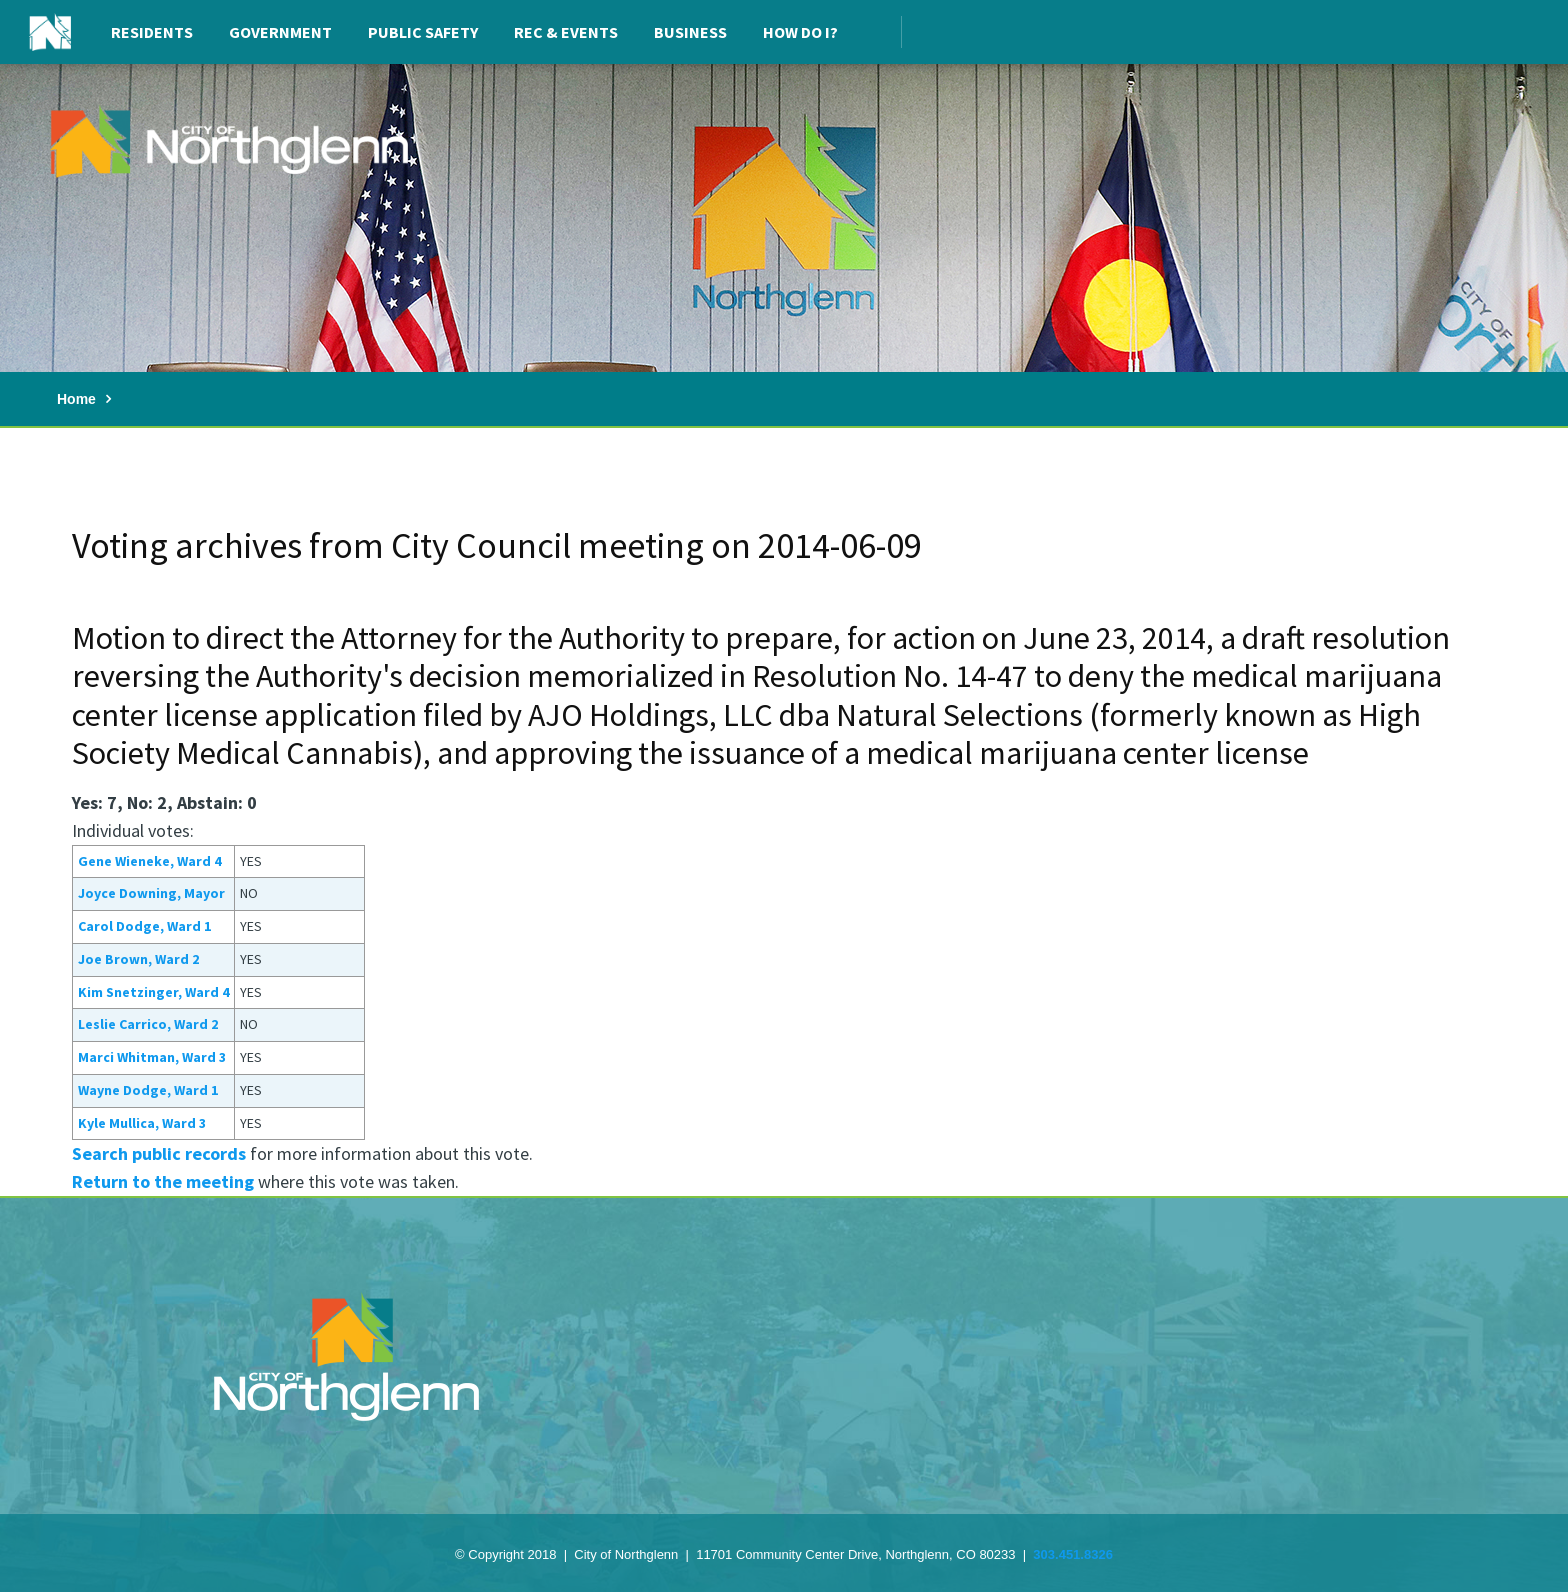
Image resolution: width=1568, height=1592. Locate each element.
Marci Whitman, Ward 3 (152, 1057)
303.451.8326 (1073, 1554)
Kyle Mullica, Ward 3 (142, 1123)
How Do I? (800, 32)
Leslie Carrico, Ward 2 (148, 1024)
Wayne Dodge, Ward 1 (148, 1090)
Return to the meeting (163, 1181)
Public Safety (423, 32)
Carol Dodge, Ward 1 (144, 926)
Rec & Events (566, 32)
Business (690, 32)
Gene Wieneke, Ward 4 (149, 861)
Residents (152, 32)
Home (76, 399)
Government (280, 32)
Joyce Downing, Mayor (151, 893)
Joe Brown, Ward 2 (138, 959)
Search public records (159, 1153)
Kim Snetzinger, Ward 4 (153, 992)
